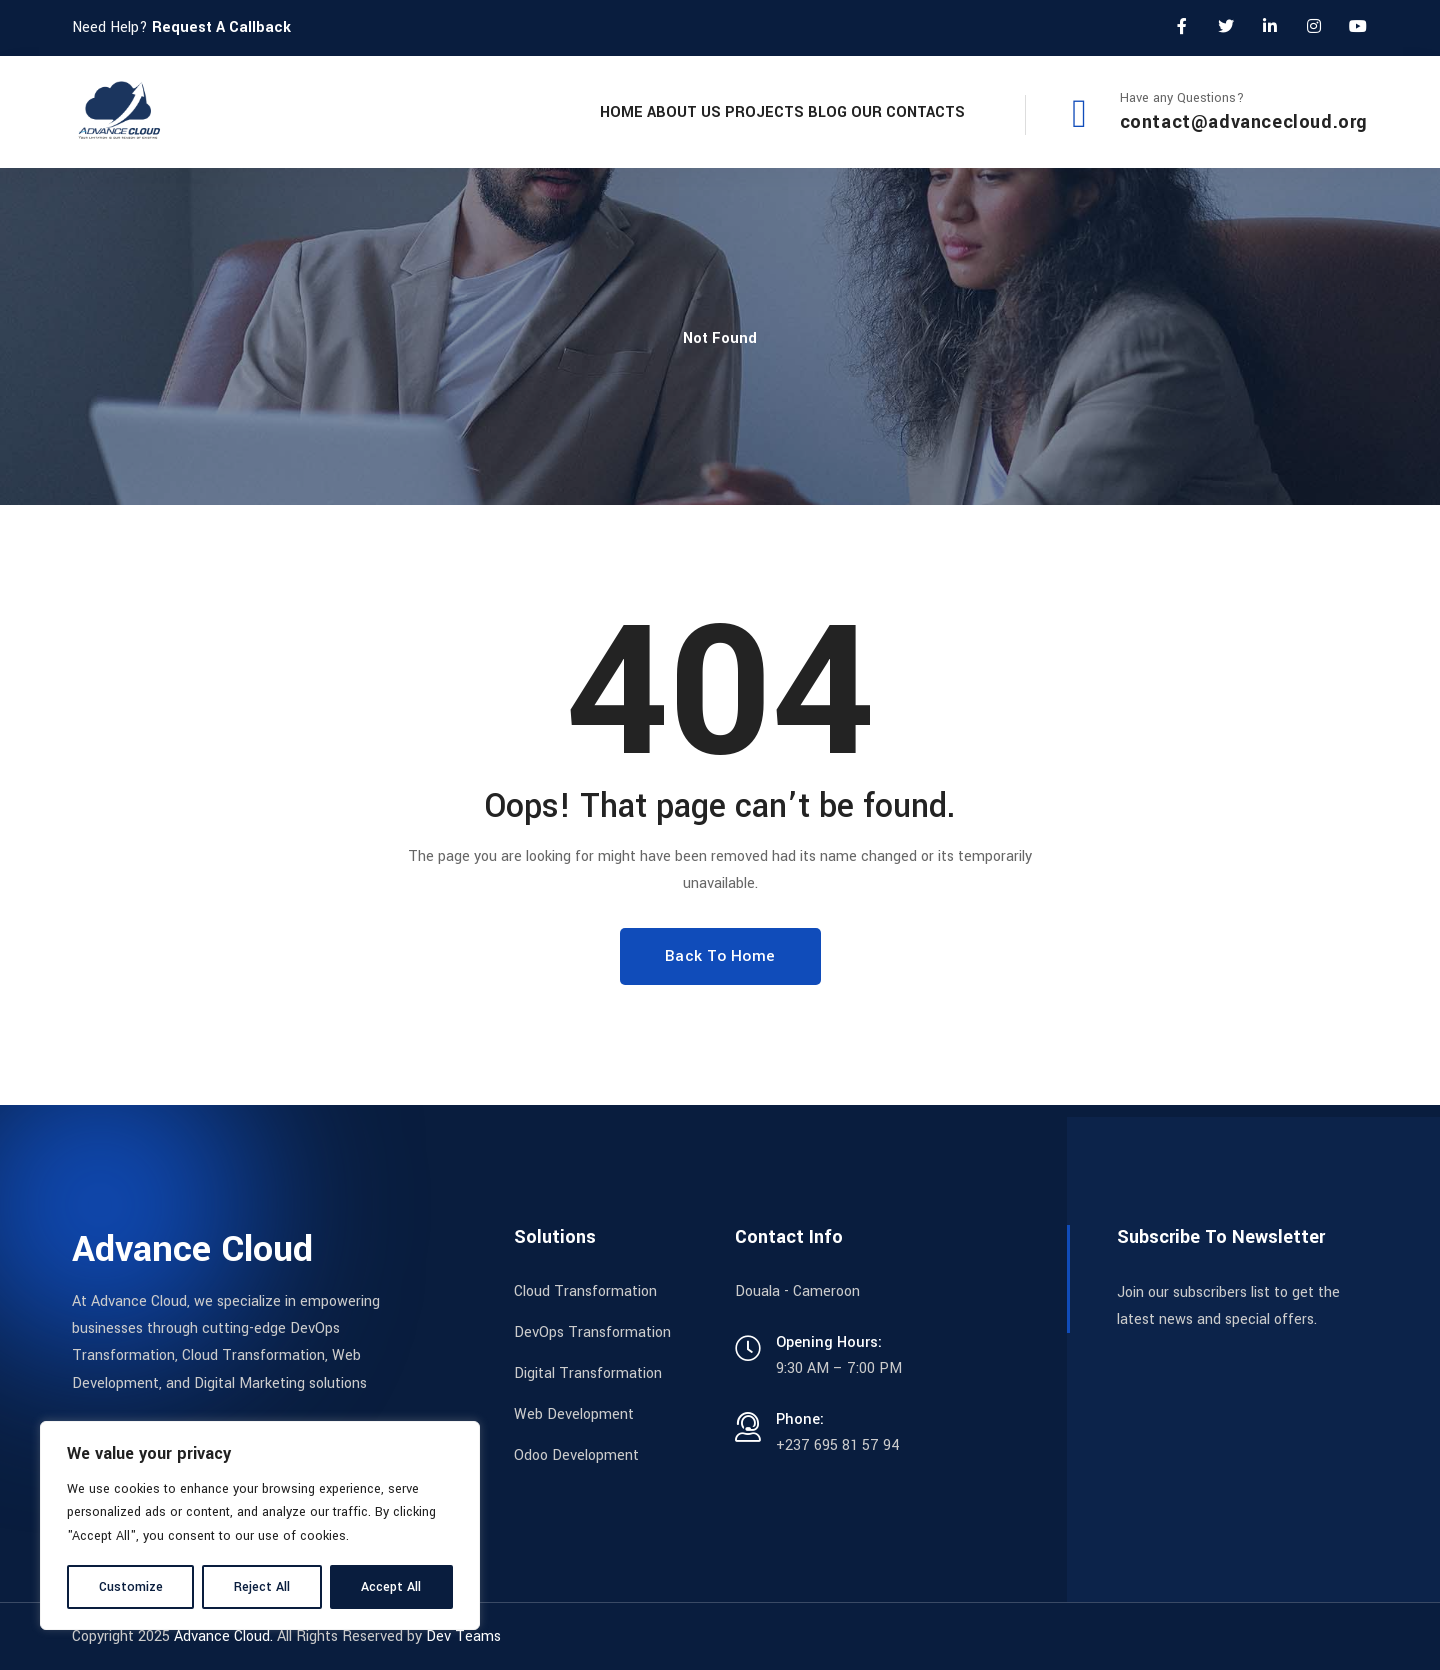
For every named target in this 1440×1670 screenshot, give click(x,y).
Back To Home (720, 956)
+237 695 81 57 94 (838, 1445)
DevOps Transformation (592, 1332)
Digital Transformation (588, 1373)
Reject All (262, 1587)
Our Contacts (893, 111)
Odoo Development (576, 1455)
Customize (131, 1587)
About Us (579, 111)
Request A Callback (221, 27)
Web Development (574, 1414)
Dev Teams (463, 1636)
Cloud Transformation (585, 1291)
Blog (782, 111)
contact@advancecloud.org (1244, 122)
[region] (260, 1525)
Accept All (391, 1587)
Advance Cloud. (223, 1636)
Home (486, 111)
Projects (689, 111)
